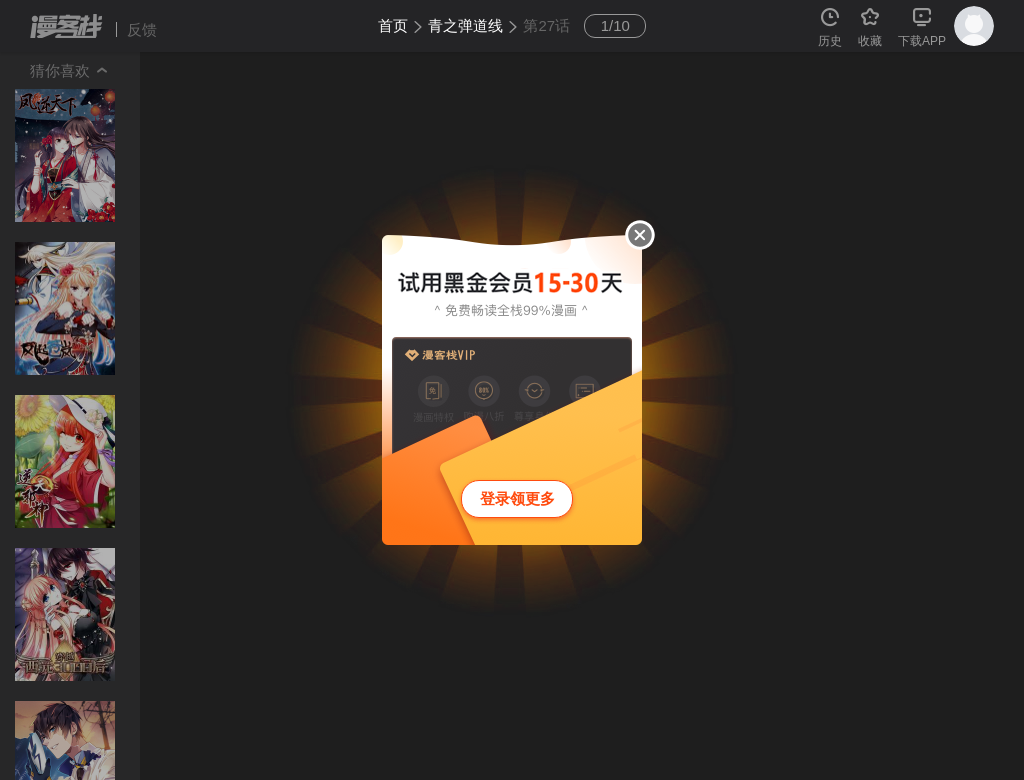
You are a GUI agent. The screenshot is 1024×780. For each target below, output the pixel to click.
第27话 (546, 25)
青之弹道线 (465, 25)
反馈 (142, 29)
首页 (393, 25)
